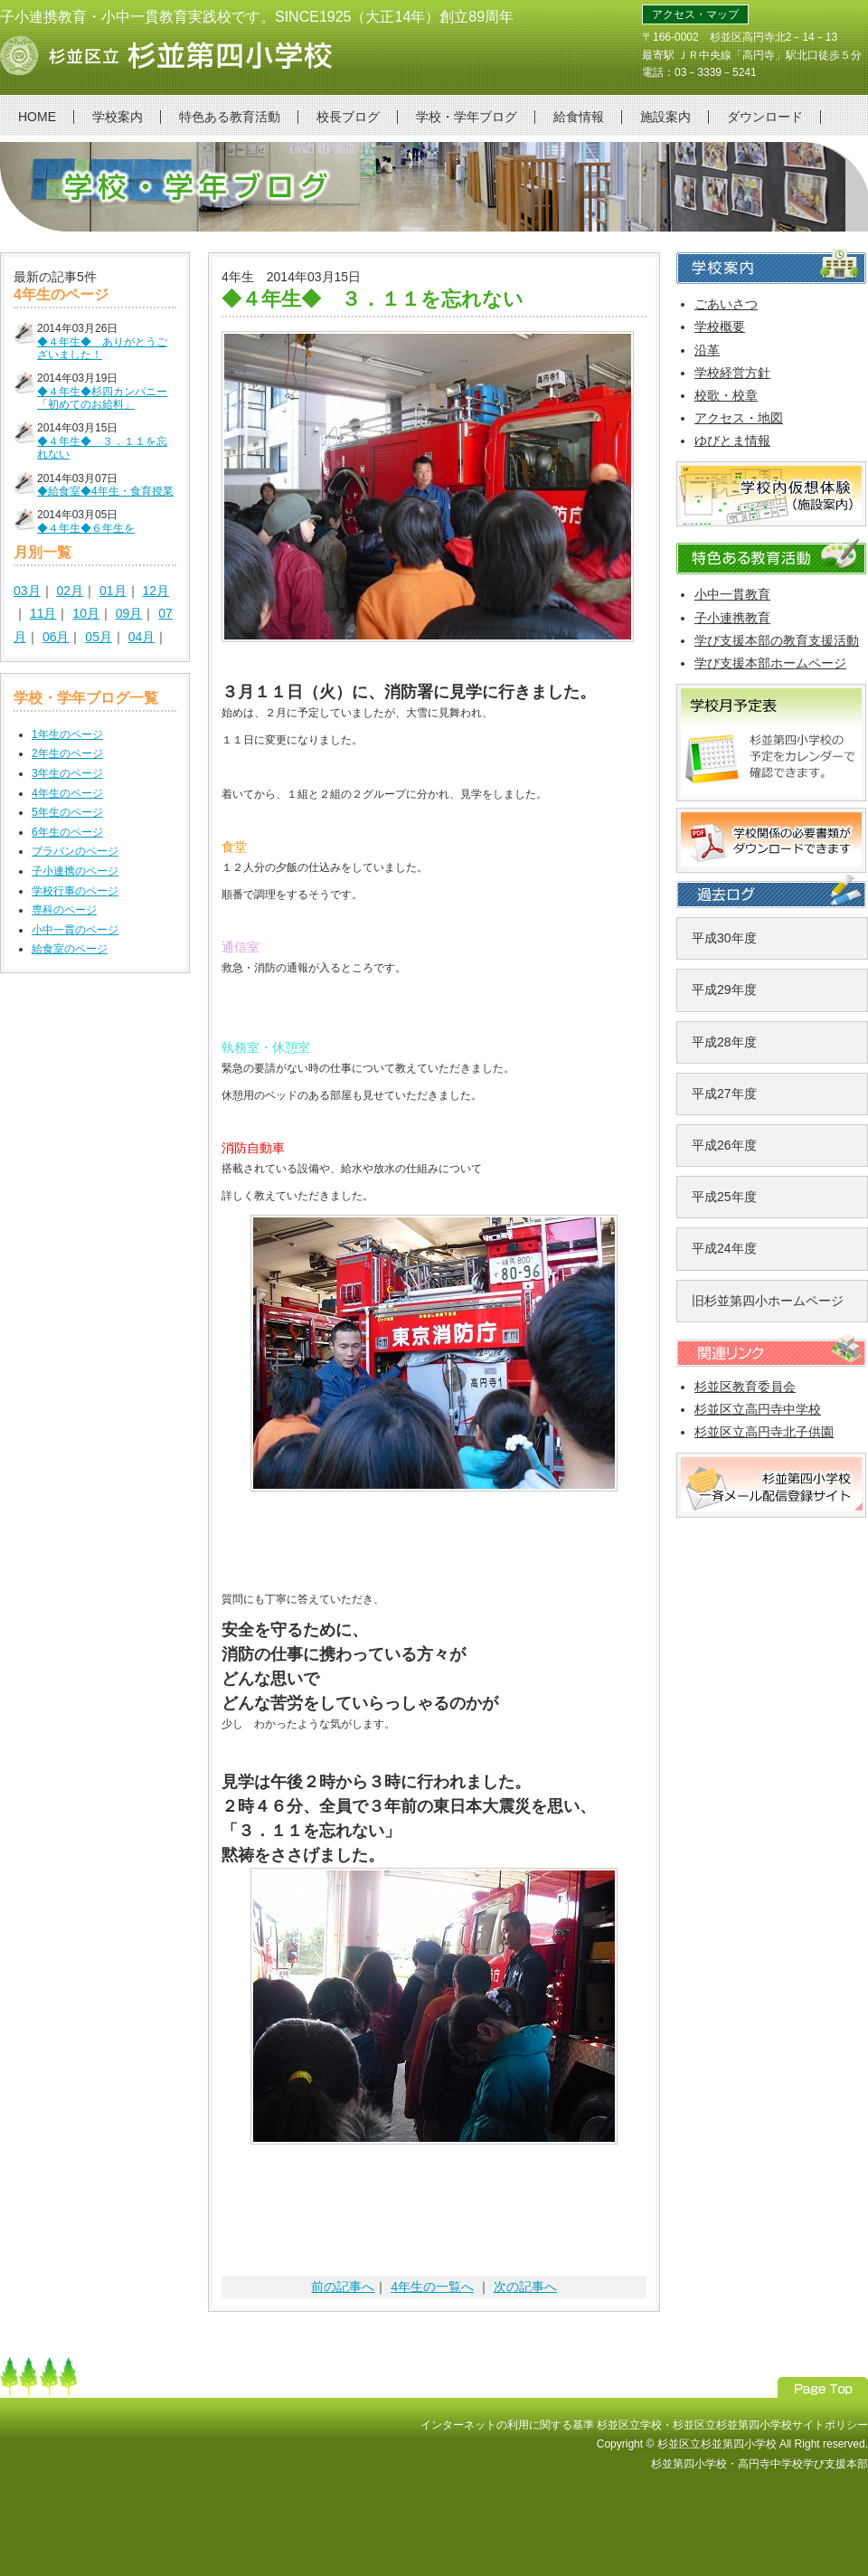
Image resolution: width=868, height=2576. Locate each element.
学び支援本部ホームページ (770, 663)
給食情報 (578, 116)
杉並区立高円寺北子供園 (764, 1432)
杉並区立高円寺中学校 (757, 1409)
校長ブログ (348, 116)
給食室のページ (70, 948)
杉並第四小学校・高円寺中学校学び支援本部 (759, 2464)
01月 (113, 590)
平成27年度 (724, 1093)
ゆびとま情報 (732, 440)
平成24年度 (724, 1248)
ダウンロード (765, 116)
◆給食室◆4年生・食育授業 (105, 491)
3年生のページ (67, 773)
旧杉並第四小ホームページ (768, 1300)
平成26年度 (724, 1145)
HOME (37, 116)
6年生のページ (67, 832)
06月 (56, 637)
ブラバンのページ (75, 851)
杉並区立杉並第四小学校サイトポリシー (770, 2425)
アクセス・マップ (695, 14)
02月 (69, 590)
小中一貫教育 (732, 594)
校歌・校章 (726, 395)
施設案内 (665, 116)
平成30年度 (724, 938)
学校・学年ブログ (466, 116)
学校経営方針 (732, 372)
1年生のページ (67, 734)
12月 (155, 590)
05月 (98, 637)
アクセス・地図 (738, 418)
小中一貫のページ (75, 929)
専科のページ (64, 910)
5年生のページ (67, 812)
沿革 (707, 350)
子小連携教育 (732, 618)
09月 (129, 613)
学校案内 (117, 116)
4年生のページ (67, 793)
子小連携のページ (75, 871)
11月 (43, 613)
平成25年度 (724, 1196)
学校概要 (719, 326)
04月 (142, 637)
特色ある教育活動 (229, 116)
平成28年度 (724, 1042)
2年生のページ (67, 753)
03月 (27, 590)
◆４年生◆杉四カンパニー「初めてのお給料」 (102, 398)
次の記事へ (525, 2286)
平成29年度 (724, 989)
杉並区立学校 (629, 2425)
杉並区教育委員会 (745, 1386)
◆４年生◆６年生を (86, 528)
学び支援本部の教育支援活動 (776, 640)
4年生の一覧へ (432, 2286)
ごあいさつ (726, 304)
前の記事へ (342, 2286)
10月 (85, 613)
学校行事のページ (75, 891)
